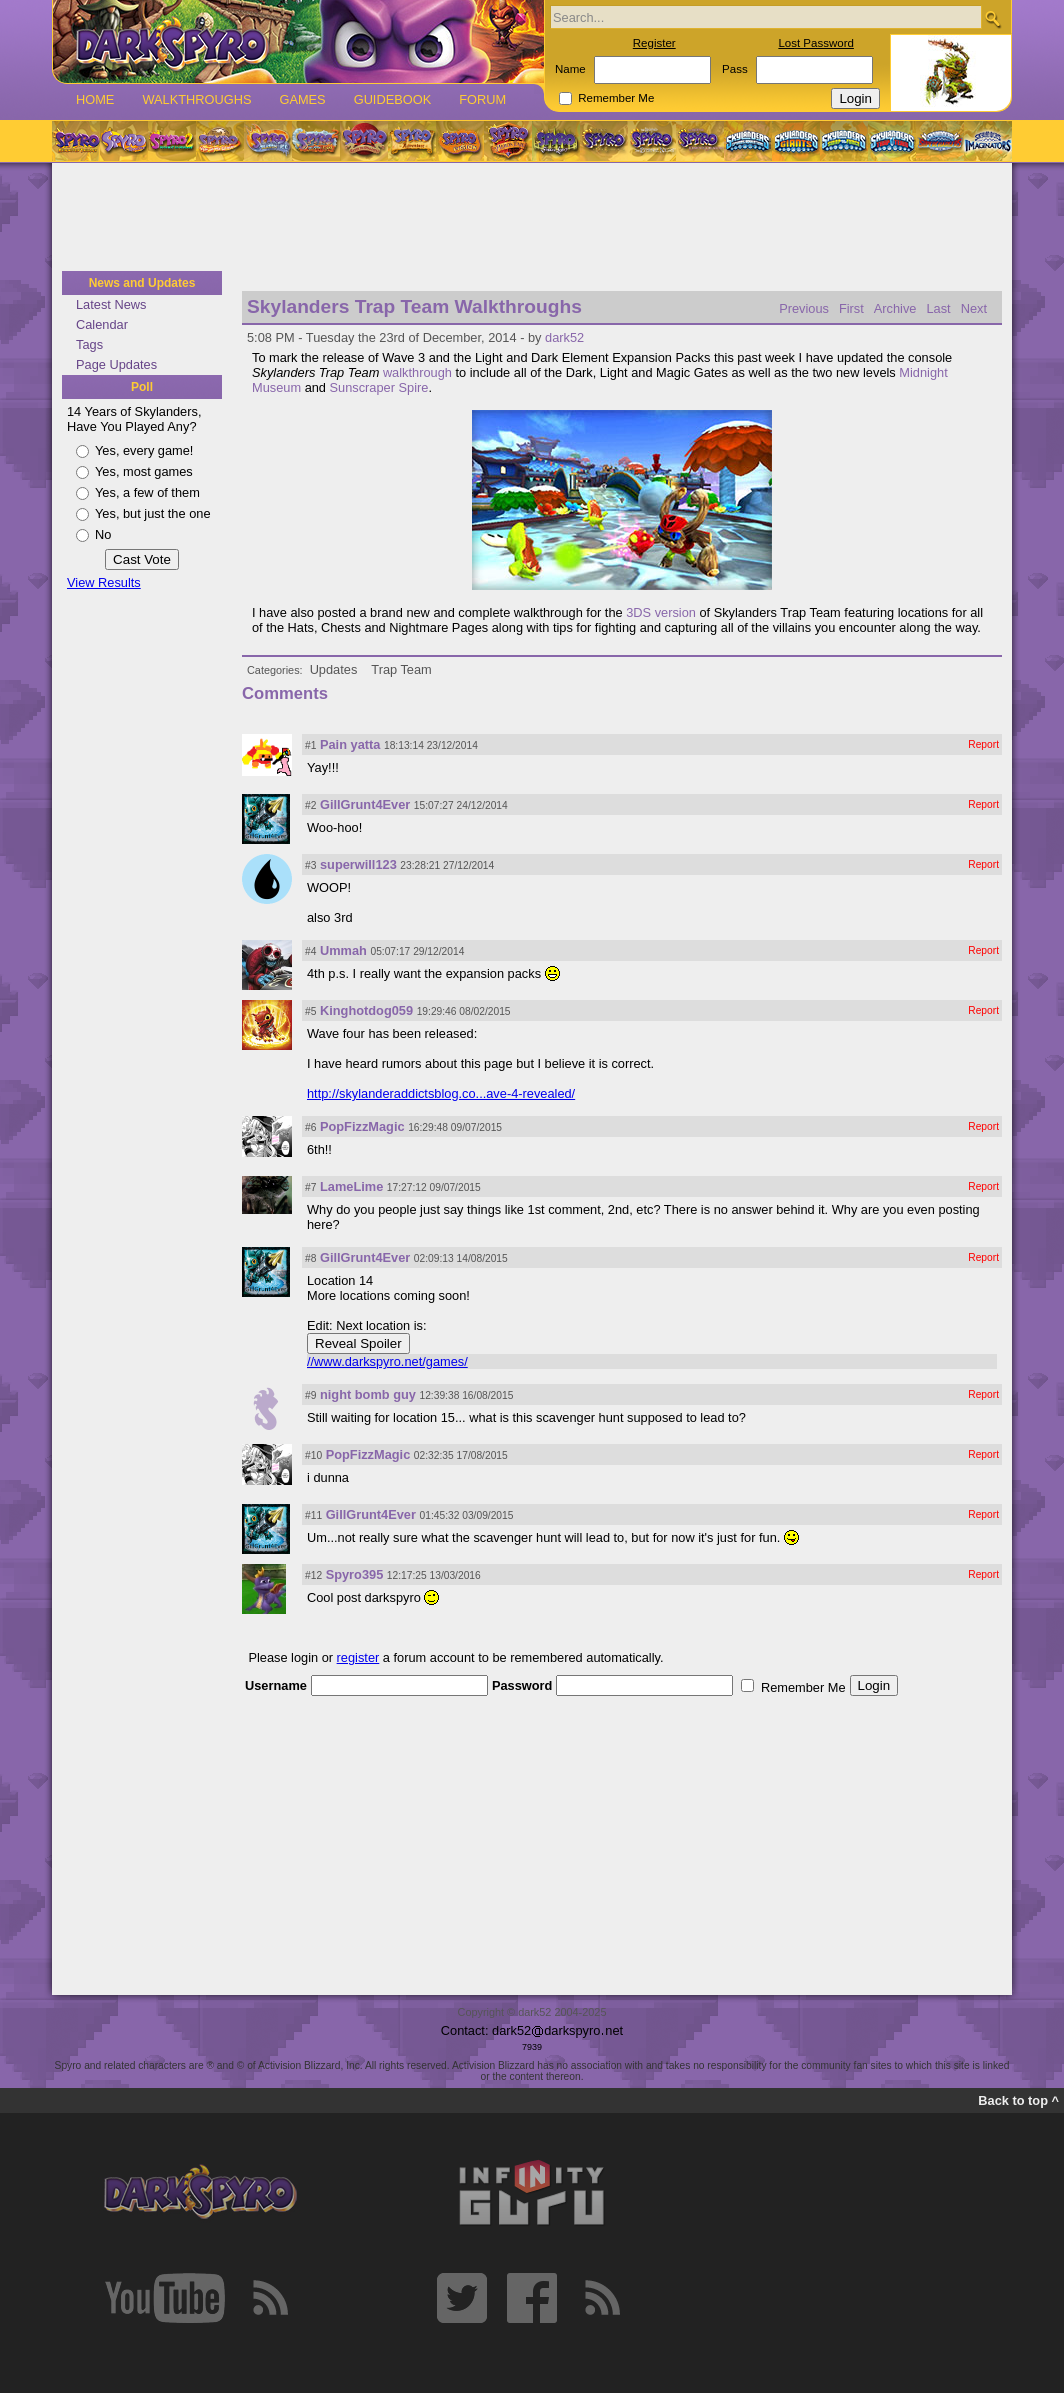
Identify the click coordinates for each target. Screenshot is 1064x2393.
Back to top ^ (1018, 2100)
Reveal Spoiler (358, 1343)
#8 (310, 1258)
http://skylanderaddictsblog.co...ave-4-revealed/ (441, 1093)
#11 (313, 1515)
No (103, 534)
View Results (104, 582)
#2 (310, 805)
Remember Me (616, 98)
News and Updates (142, 283)
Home (95, 99)
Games (302, 99)
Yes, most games (144, 471)
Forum (482, 99)
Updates (334, 669)
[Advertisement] (532, 218)
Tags (89, 344)
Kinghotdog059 (366, 1010)
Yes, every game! (144, 450)
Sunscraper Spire (379, 387)
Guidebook (393, 99)
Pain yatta (350, 744)
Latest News (111, 304)
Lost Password (816, 43)
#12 (313, 1575)
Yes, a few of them (147, 492)
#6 (310, 1127)
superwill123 (358, 864)
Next (974, 308)
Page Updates (116, 364)
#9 (310, 1395)
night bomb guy (368, 1394)
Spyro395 (355, 1574)
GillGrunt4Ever (365, 804)
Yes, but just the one (153, 513)
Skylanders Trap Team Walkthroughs (414, 306)
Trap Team (401, 669)
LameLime (351, 1186)
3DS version (661, 612)
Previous (804, 308)
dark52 (564, 337)
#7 (310, 1187)
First (851, 308)
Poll (142, 387)
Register (654, 43)
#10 (313, 1455)
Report (983, 744)
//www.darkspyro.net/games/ (387, 1361)
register (358, 1657)
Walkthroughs (196, 99)
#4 (310, 951)
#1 (310, 745)
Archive (895, 308)
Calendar (102, 324)
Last (938, 308)
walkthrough (417, 372)
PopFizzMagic (362, 1126)
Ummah (343, 950)
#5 (310, 1011)
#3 (310, 865)
